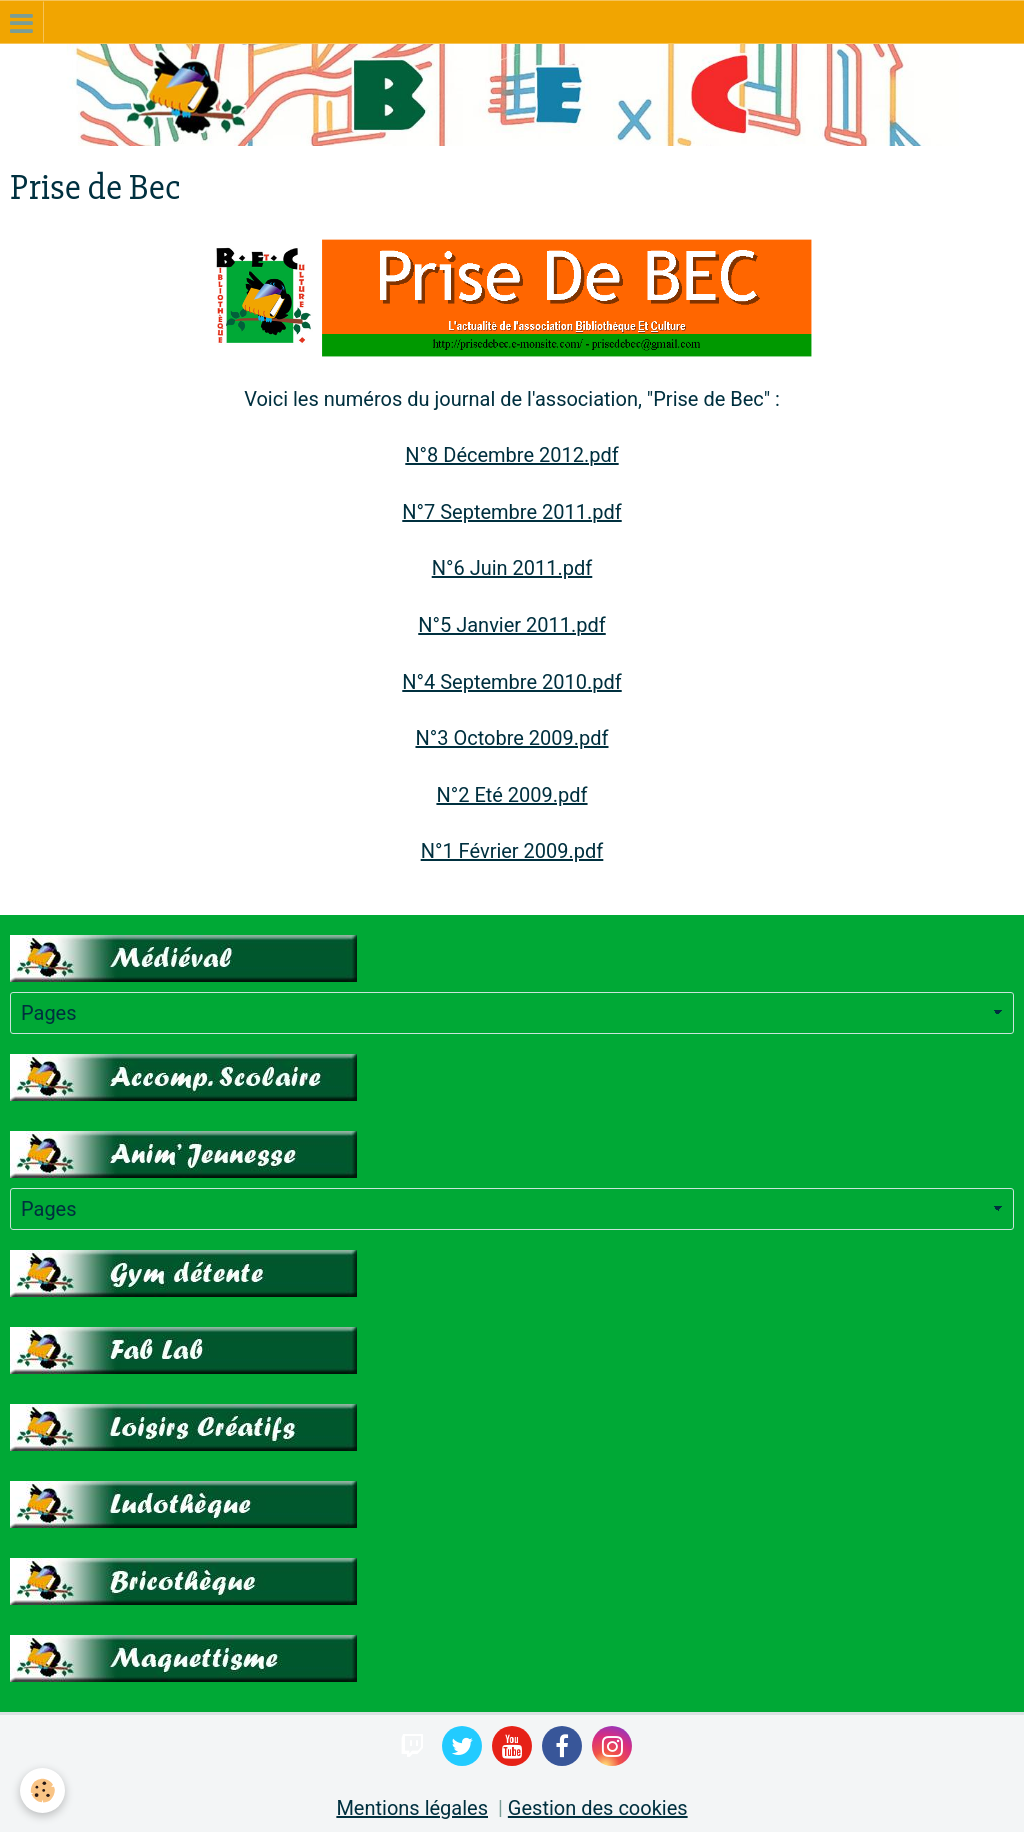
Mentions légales (412, 1808)
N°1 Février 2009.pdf (512, 851)
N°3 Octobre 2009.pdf (511, 738)
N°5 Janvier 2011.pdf (512, 625)
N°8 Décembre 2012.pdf (511, 455)
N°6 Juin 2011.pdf (512, 568)
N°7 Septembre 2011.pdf (511, 512)
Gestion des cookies (598, 1808)
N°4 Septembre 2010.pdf (511, 682)
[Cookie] (42, 1790)
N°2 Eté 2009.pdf (511, 795)
